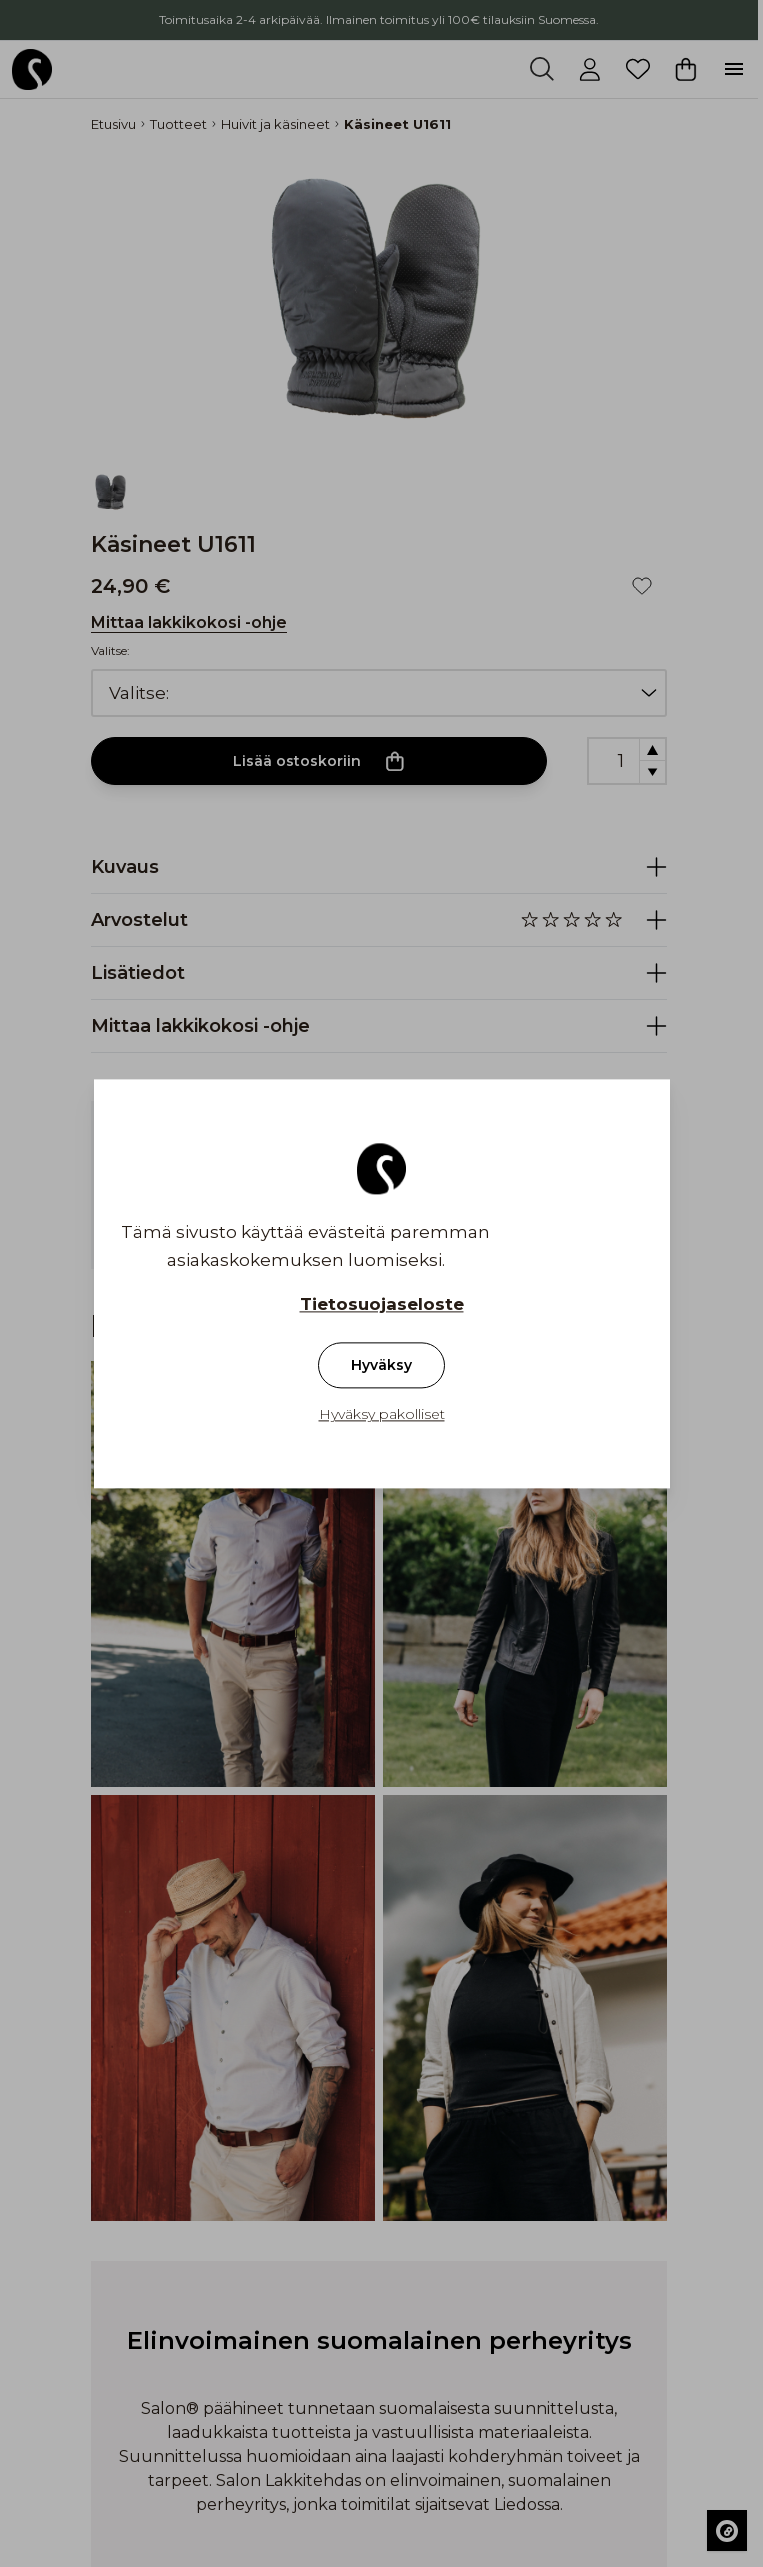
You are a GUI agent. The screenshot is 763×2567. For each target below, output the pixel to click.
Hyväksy (381, 1365)
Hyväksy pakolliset (382, 1414)
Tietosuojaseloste (382, 1304)
